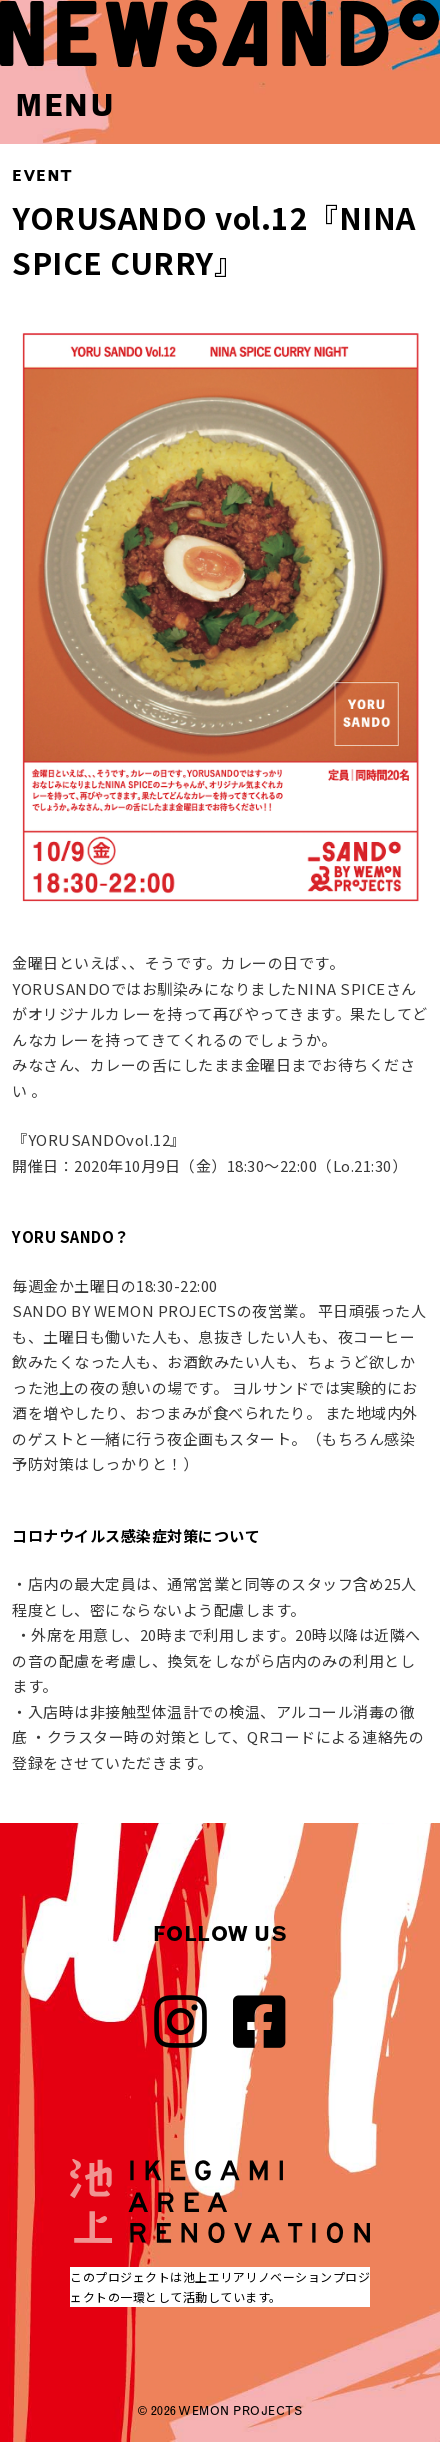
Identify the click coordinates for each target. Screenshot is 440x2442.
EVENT (42, 175)
